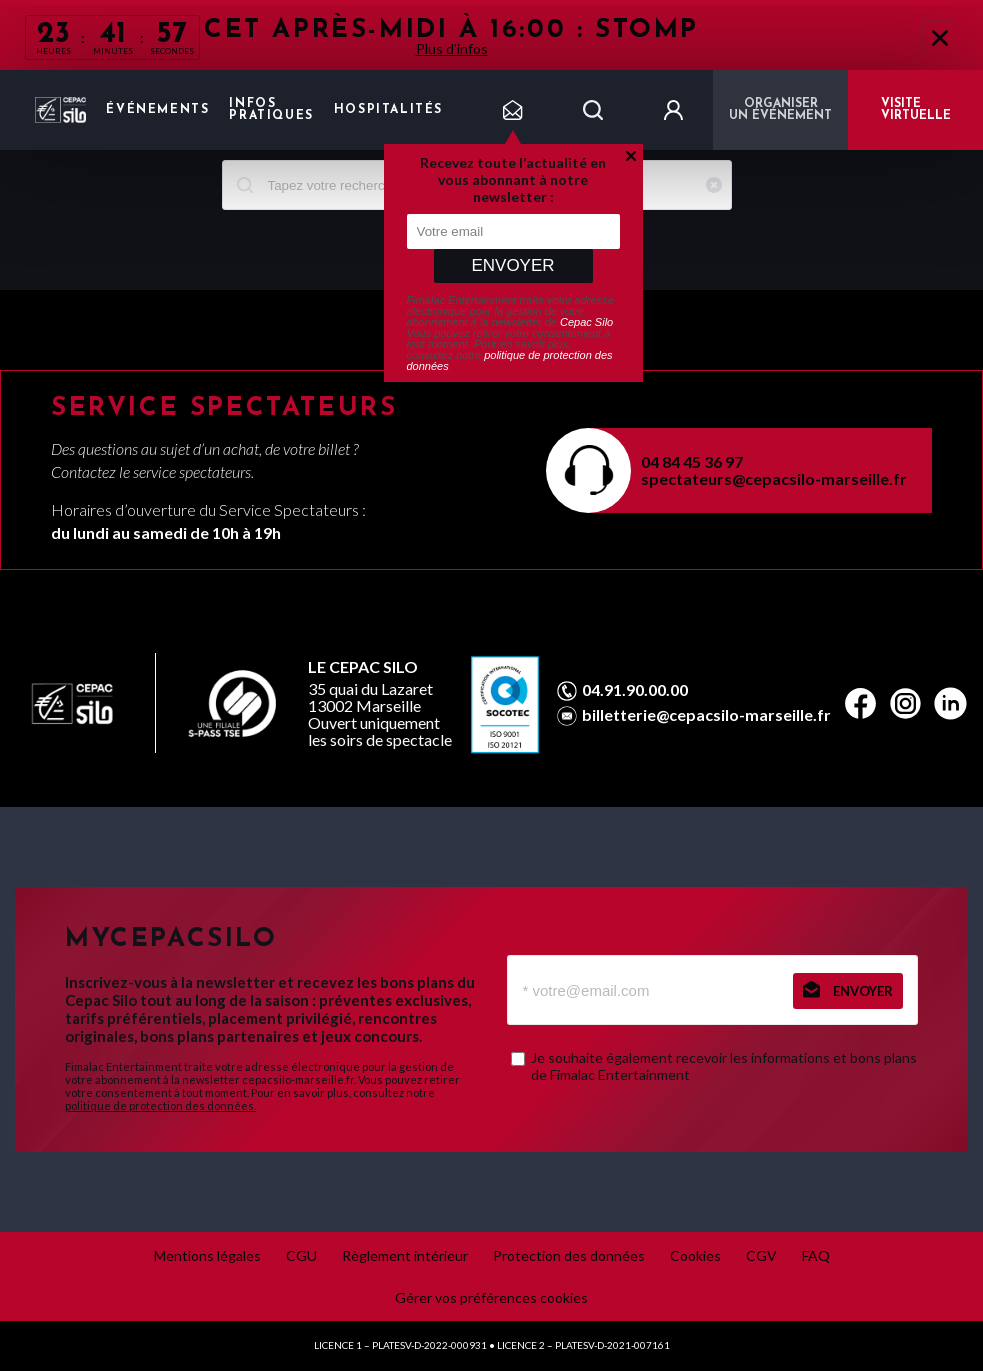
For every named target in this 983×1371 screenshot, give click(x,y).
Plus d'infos (452, 48)
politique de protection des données (510, 360)
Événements (157, 110)
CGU (301, 1255)
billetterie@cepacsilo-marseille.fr (706, 715)
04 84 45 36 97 (692, 461)
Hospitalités (388, 110)
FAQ (816, 1255)
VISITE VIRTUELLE (916, 110)
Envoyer (512, 265)
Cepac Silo (586, 322)
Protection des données (569, 1255)
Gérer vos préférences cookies (491, 1297)
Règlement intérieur (405, 1255)
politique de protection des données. (160, 1105)
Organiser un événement (780, 110)
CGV (761, 1255)
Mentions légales (207, 1255)
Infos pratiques (271, 110)
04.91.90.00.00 (635, 690)
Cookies (695, 1255)
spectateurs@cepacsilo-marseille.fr (774, 478)
